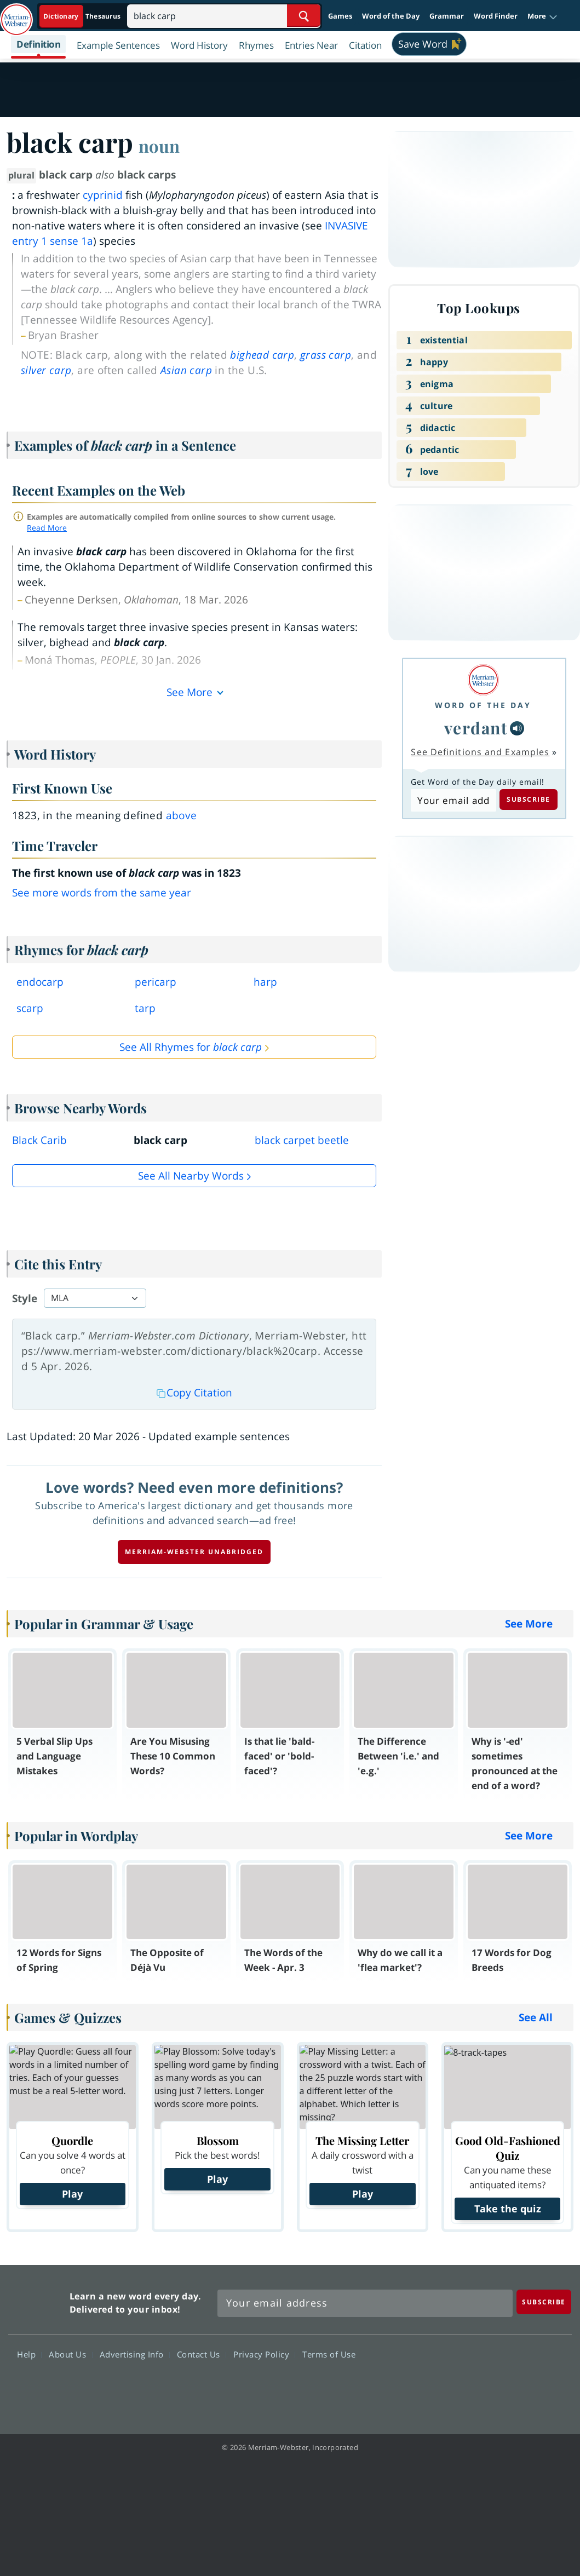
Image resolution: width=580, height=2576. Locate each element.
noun (159, 145)
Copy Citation (194, 1392)
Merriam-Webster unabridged (194, 1551)
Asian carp (186, 370)
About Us (70, 2354)
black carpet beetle (302, 1140)
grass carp (325, 355)
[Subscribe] (543, 2302)
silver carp (46, 370)
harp (265, 982)
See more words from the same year (101, 893)
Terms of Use (328, 2354)
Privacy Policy (264, 2354)
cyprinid (103, 195)
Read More (47, 527)
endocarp (40, 982)
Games (340, 16)
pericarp (155, 982)
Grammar (446, 16)
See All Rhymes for (190, 1047)
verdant (476, 727)
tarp (145, 1008)
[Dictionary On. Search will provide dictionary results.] (83, 16)
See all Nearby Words (191, 1176)
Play (72, 2193)
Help (29, 2354)
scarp (29, 1008)
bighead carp (262, 355)
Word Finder (496, 16)
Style (24, 1298)
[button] (542, 16)
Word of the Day (391, 16)
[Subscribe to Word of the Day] (453, 800)
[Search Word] (303, 15)
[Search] (223, 15)
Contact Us (201, 2354)
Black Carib (39, 1140)
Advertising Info (135, 2354)
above (181, 815)
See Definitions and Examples (480, 752)
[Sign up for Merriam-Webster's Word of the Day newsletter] (365, 2303)
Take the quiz (507, 2208)
